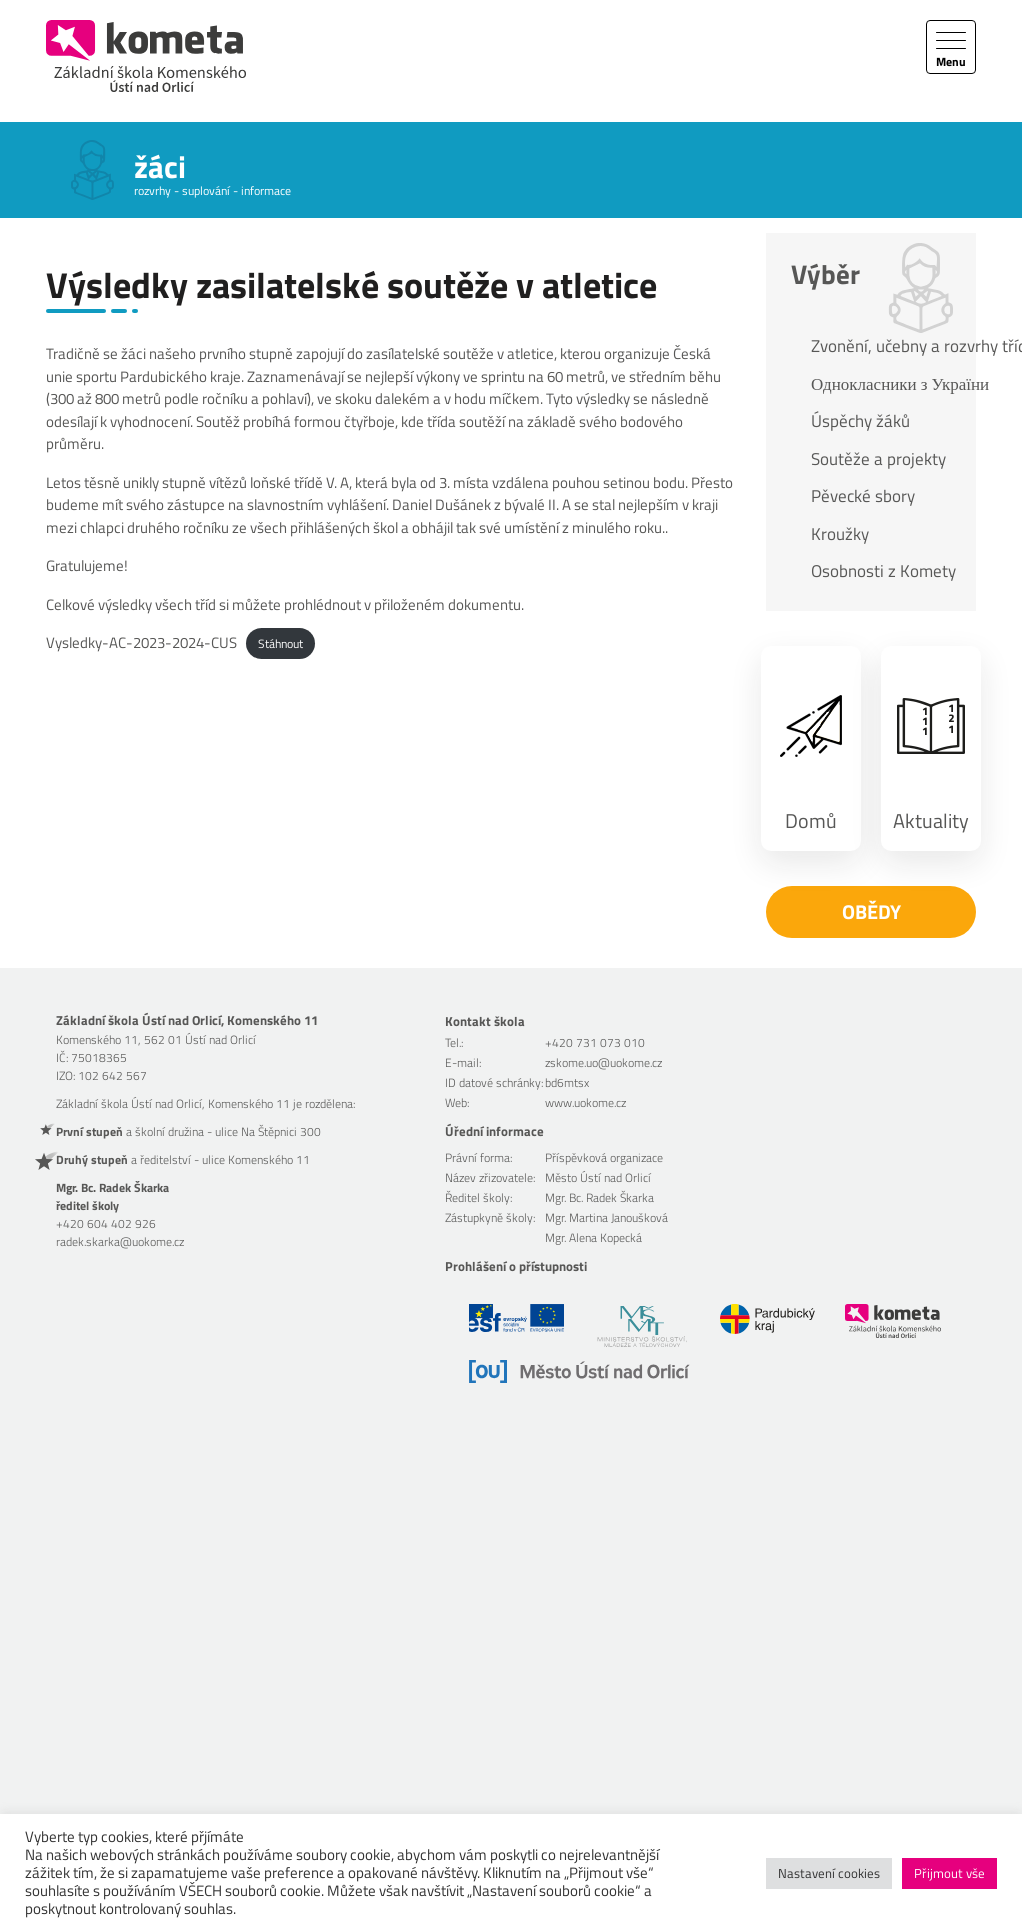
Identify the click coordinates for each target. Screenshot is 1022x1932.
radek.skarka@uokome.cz (120, 1241)
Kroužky (840, 534)
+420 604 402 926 (106, 1223)
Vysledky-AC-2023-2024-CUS (141, 642)
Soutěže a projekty (878, 459)
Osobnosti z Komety (883, 571)
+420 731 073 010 (595, 1042)
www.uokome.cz (585, 1102)
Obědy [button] (871, 911)
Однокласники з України (883, 384)
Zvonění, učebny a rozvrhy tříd (883, 346)
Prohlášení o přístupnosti (516, 1266)
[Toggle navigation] (951, 47)
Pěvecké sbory (863, 496)
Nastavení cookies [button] (829, 1873)
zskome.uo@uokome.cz (603, 1062)
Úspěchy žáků (860, 421)
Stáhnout (280, 643)
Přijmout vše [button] (949, 1873)
